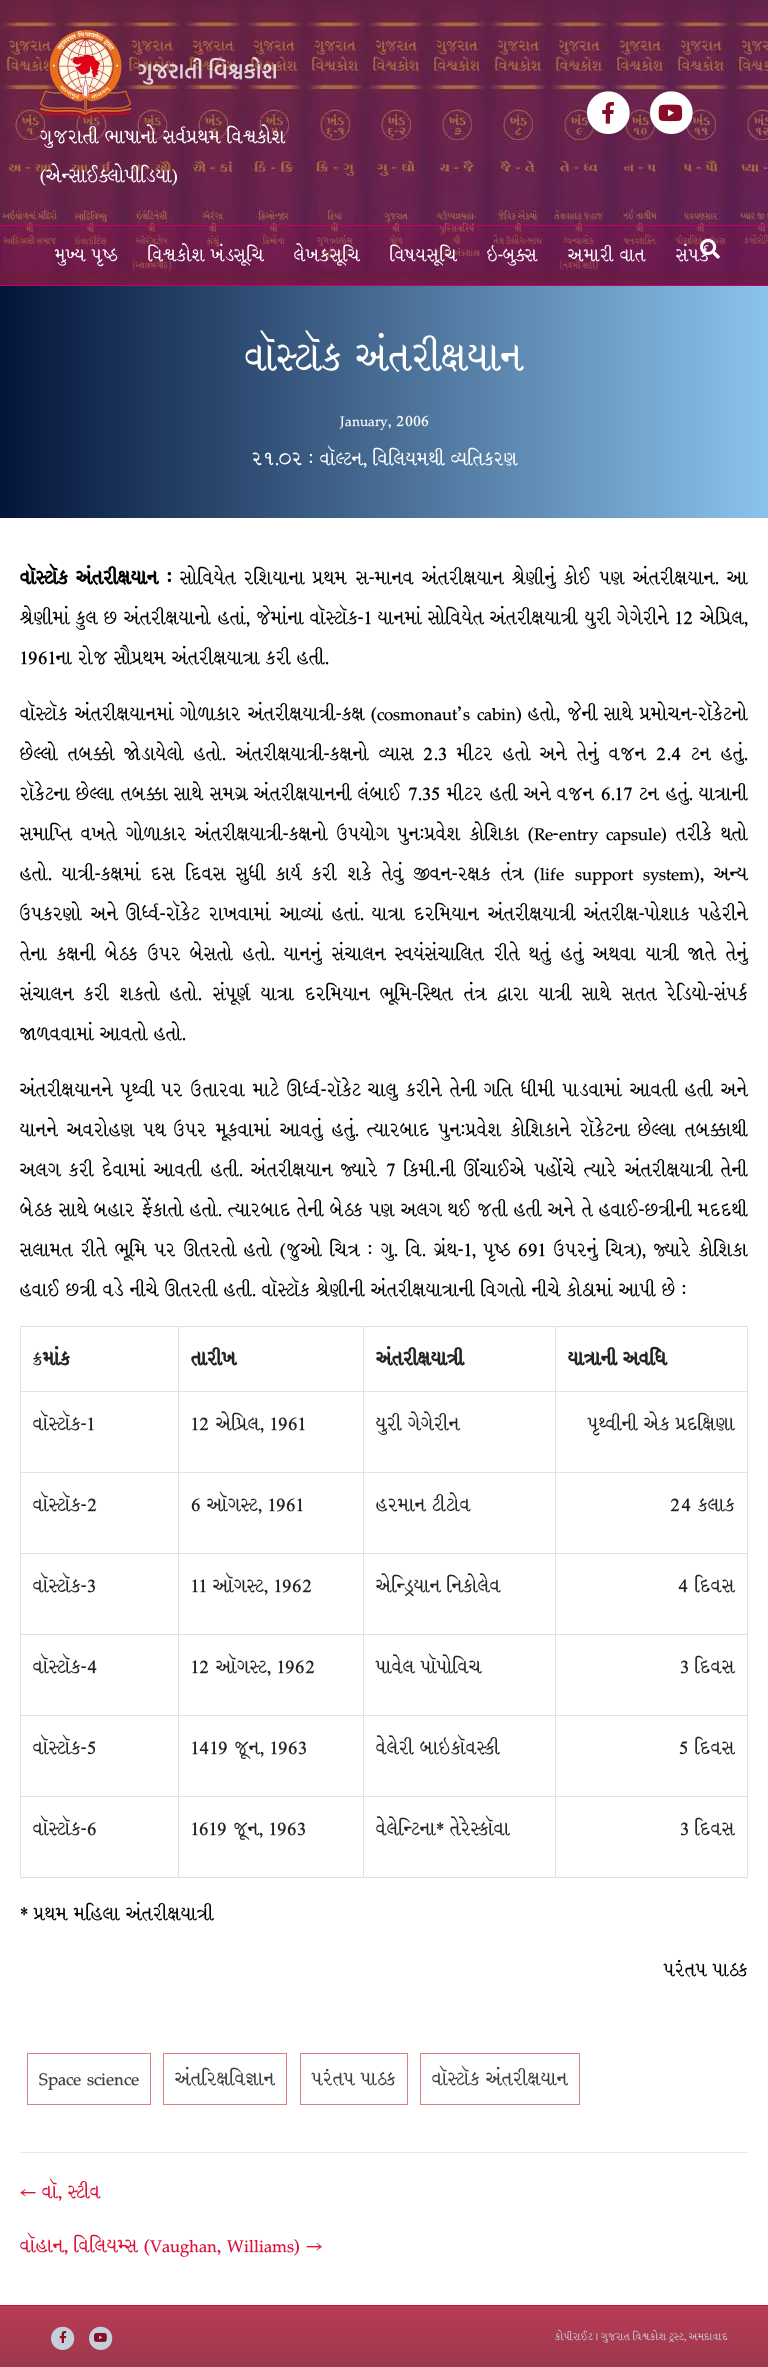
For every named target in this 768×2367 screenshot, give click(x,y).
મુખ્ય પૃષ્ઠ (86, 255)
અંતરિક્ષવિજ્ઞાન (225, 2079)
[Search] (710, 249)
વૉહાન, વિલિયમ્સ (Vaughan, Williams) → (171, 2246)
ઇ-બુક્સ (512, 255)
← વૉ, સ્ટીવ (60, 2192)
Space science (89, 2079)
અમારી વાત (607, 255)
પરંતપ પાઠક (354, 2079)
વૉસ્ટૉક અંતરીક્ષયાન (500, 2079)
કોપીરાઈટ (574, 2336)
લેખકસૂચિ (327, 255)
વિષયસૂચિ (423, 255)
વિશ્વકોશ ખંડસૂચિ (206, 255)
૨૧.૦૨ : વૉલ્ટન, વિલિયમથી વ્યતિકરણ (384, 459)
